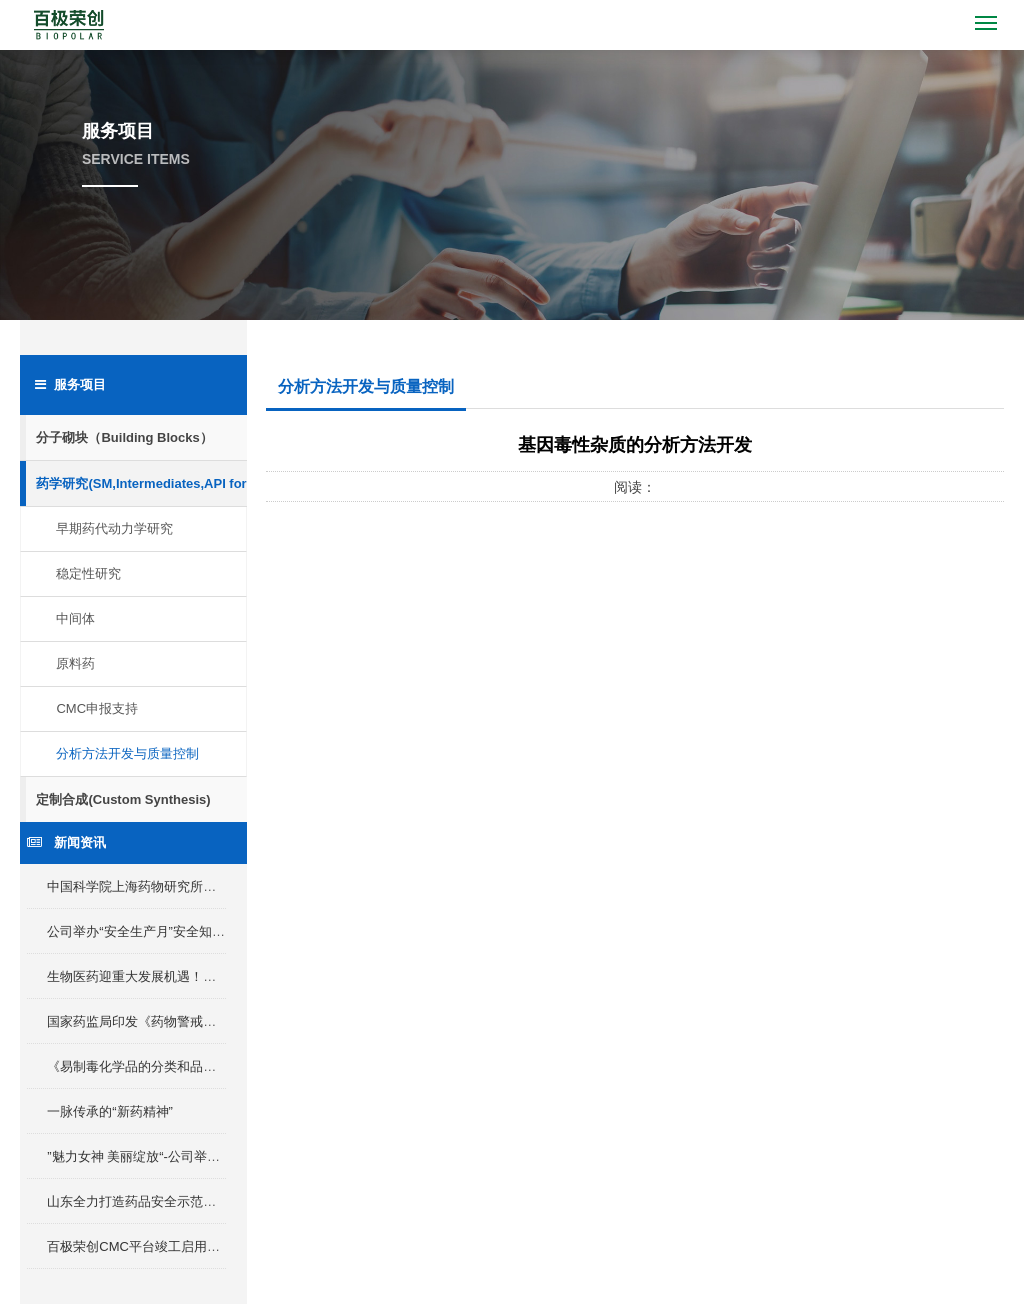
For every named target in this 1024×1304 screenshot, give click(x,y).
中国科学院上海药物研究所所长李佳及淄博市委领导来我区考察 (229, 886)
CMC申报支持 (97, 708)
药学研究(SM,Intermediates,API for (141, 483)
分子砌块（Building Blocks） (124, 437)
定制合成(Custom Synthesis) (123, 799)
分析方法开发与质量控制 (127, 753)
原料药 (75, 663)
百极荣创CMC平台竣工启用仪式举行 (153, 1246)
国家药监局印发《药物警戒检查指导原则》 (170, 1021)
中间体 (75, 618)
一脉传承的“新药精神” (110, 1111)
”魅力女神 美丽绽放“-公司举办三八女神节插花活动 (192, 1156)
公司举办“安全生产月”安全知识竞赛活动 (162, 931)
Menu (989, 14)
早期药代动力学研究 (114, 528)
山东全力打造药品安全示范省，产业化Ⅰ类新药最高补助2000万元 (232, 1201)
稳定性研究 (88, 573)
